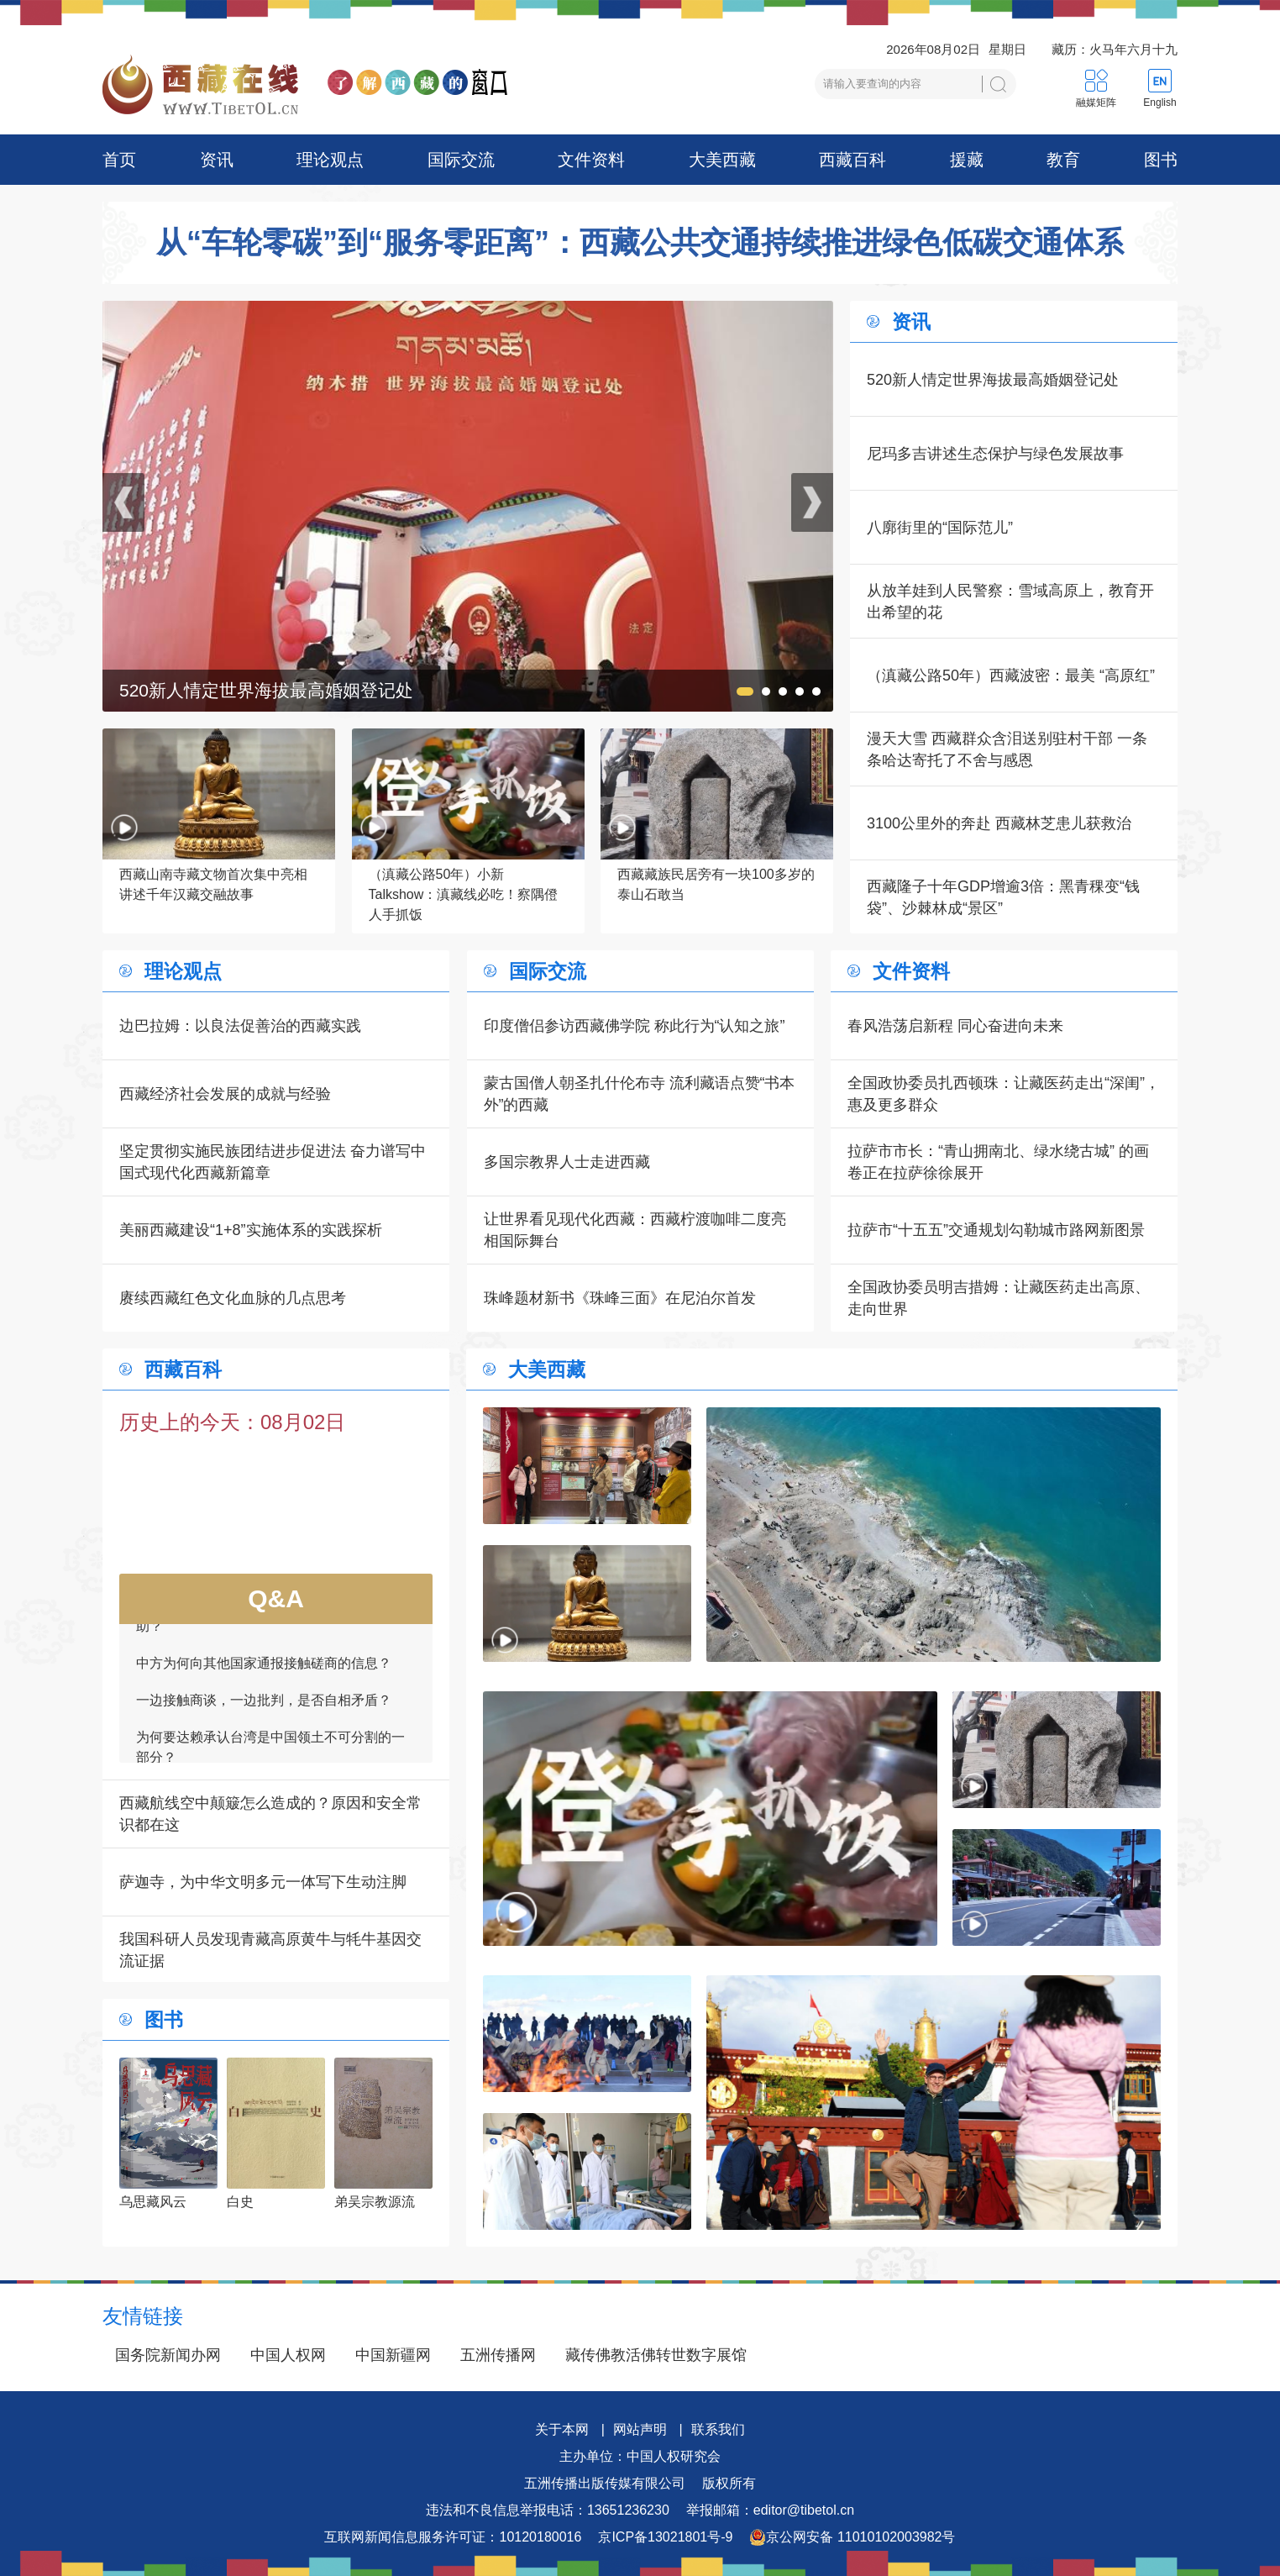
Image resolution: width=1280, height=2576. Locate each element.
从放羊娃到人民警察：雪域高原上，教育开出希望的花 (1010, 601)
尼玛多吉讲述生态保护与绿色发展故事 (995, 453)
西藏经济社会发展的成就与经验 (225, 1094)
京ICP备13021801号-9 (665, 2537)
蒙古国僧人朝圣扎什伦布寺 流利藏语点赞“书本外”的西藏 (639, 1094)
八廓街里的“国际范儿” (940, 527)
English (1159, 102)
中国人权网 (288, 2355)
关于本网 (562, 2429)
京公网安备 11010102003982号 (852, 2537)
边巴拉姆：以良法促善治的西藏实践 (240, 1025)
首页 (119, 159)
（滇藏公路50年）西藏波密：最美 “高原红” (1011, 675)
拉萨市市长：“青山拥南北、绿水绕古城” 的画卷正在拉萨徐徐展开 (998, 1162)
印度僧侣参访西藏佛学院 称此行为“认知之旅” (634, 1025)
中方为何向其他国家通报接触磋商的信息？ (263, 1670)
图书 (1161, 159)
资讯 (216, 159)
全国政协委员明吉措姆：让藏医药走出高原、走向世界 (998, 1298)
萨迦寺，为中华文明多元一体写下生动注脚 (263, 1882)
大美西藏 (722, 159)
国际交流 (461, 159)
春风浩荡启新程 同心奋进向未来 (955, 1025)
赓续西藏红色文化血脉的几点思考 (232, 1298)
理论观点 (330, 159)
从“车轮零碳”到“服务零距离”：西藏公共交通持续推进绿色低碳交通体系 (640, 243)
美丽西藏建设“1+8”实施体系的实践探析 (250, 1230)
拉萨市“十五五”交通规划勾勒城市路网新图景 (996, 1230)
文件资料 (591, 159)
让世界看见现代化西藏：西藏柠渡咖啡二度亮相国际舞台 (635, 1230)
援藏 (967, 159)
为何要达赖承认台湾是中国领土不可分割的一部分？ (270, 1754)
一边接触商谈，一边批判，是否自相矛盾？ (263, 1707)
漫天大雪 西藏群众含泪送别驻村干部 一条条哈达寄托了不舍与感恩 (1007, 749)
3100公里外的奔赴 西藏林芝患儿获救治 (999, 823)
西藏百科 (852, 159)
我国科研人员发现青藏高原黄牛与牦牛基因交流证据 (270, 1950)
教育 (1063, 159)
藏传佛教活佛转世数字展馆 (656, 2355)
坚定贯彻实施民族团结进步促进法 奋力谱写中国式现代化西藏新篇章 (272, 1162)
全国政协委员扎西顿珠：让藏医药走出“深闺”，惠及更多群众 (1003, 1094)
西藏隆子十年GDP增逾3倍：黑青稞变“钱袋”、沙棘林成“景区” (1003, 897)
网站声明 (640, 2429)
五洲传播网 (498, 2355)
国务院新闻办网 (168, 2355)
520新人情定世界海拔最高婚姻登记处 (993, 379)
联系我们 (718, 2429)
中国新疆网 (393, 2355)
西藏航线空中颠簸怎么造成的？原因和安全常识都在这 (270, 1814)
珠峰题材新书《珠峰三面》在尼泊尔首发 (620, 1298)
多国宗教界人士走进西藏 (567, 1162)
